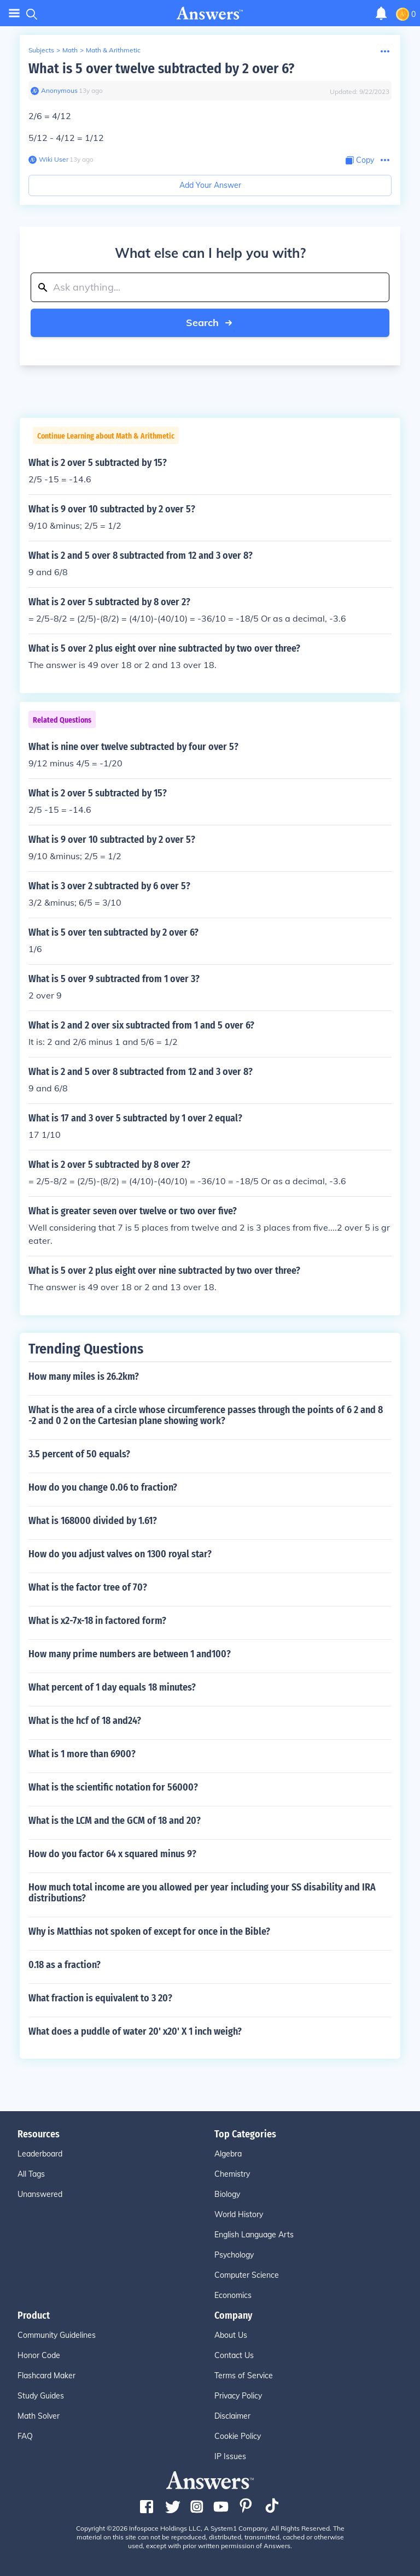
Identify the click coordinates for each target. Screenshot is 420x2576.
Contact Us (234, 2355)
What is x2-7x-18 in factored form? (97, 1621)
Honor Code (39, 2355)
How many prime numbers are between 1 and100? (129, 1654)
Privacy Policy (238, 2396)
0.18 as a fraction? (64, 1965)
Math (70, 50)
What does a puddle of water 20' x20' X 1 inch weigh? (135, 2031)
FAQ (25, 2436)
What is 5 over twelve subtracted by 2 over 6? (161, 68)
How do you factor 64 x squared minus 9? (112, 1854)
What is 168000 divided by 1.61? (92, 1521)
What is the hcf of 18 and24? (84, 1721)
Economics (233, 2295)
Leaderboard (40, 2154)
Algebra (228, 2154)
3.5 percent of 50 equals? (79, 1454)
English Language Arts (254, 2235)
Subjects (41, 50)
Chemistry (232, 2174)
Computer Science (246, 2275)
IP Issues (230, 2456)
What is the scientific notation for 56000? (113, 1787)
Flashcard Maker (46, 2375)
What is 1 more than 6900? (82, 1754)
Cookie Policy (237, 2436)
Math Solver (39, 2416)
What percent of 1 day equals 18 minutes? (112, 1687)
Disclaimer (232, 2416)
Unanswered (40, 2194)
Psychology (234, 2255)
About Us (230, 2335)
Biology (227, 2194)
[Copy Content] (360, 160)
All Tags (31, 2174)
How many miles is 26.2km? (83, 1376)
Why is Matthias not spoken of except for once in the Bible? (149, 1931)
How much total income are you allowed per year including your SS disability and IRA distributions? (202, 1892)
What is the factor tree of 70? (87, 1587)
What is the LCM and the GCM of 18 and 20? (114, 1821)
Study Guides (41, 2396)
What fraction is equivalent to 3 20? (100, 1998)
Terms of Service (243, 2375)
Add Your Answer (210, 185)
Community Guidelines (57, 2335)
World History (238, 2214)
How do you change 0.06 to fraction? (102, 1487)
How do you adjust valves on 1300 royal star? (120, 1554)
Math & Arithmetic (113, 50)
